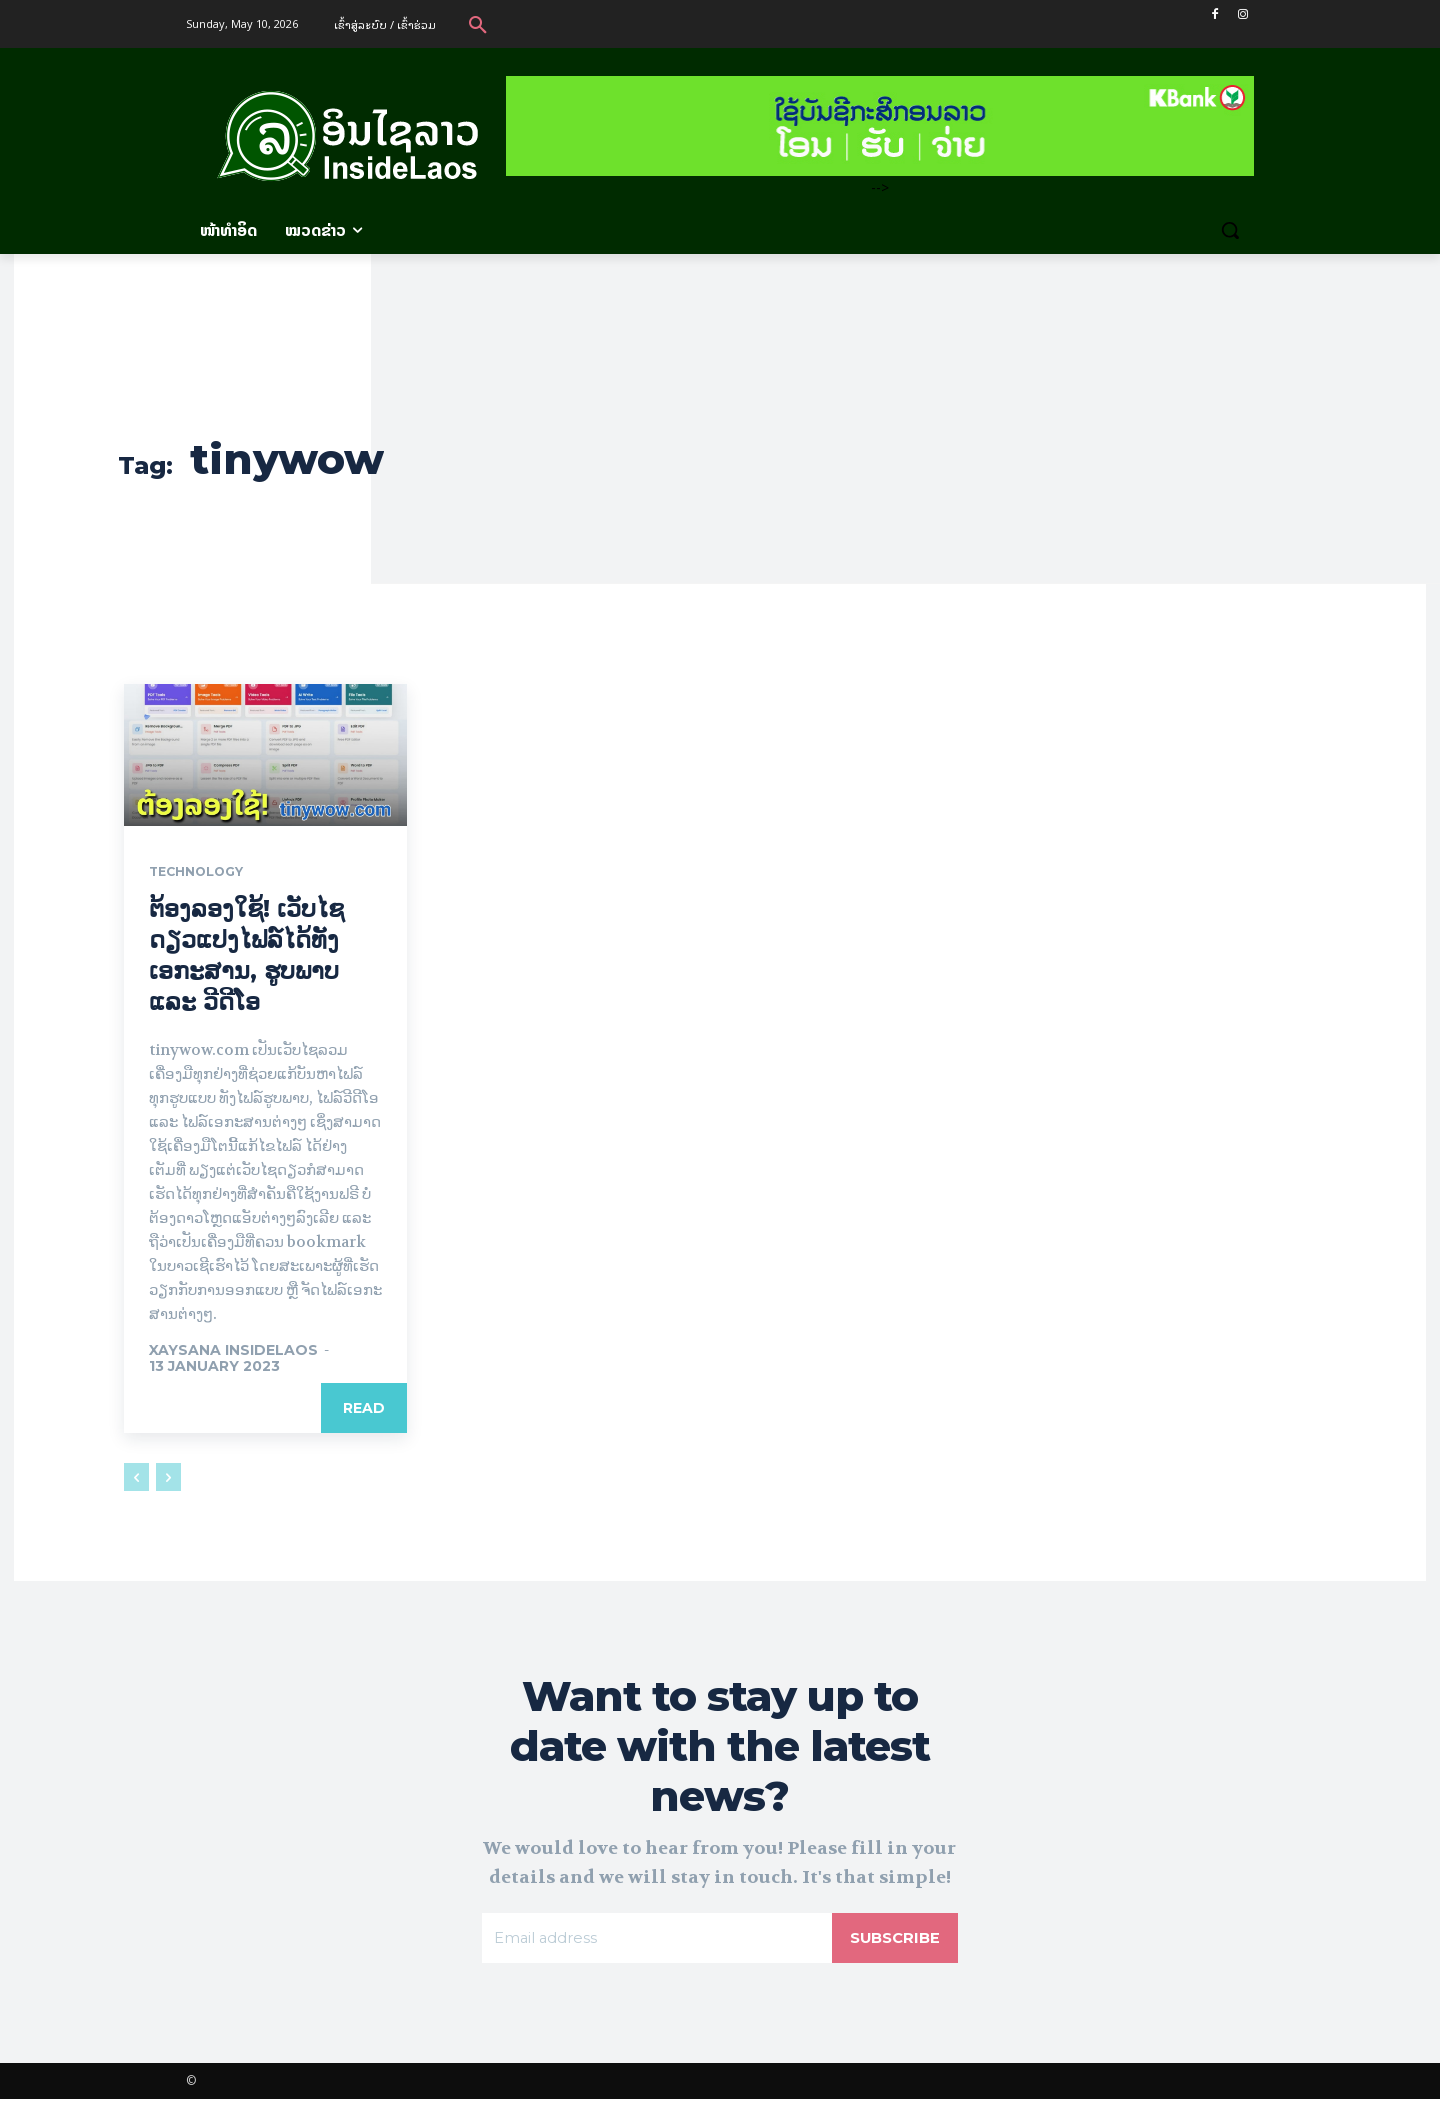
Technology (203, 873)
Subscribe (892, 1941)
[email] (654, 1942)
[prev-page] (136, 1478)
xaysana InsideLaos (233, 1351)
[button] (478, 24)
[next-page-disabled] (168, 1478)
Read (364, 1409)
